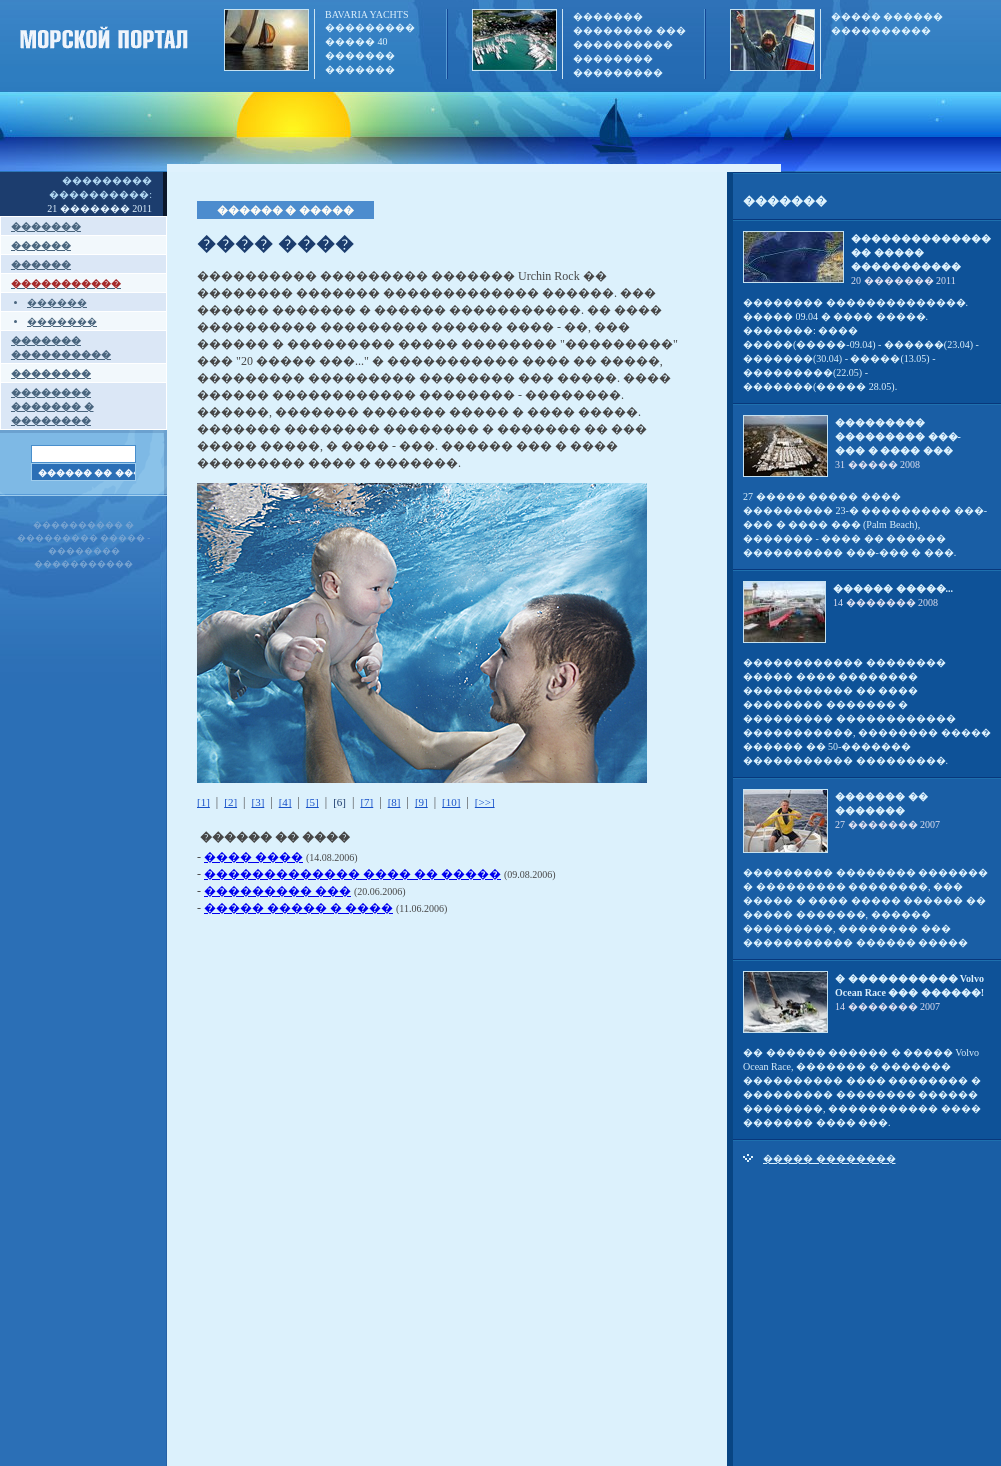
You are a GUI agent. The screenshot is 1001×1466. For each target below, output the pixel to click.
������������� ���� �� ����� (352, 874)
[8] (394, 802)
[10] (451, 802)
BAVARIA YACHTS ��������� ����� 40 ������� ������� (370, 42)
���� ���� (253, 857)
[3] (257, 802)
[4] (285, 802)
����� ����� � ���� (298, 908)
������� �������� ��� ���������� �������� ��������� (629, 44)
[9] (421, 802)
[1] (203, 802)
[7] (366, 802)
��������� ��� (277, 891)
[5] (312, 802)
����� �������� (829, 1158)
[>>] (485, 802)
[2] (230, 802)
